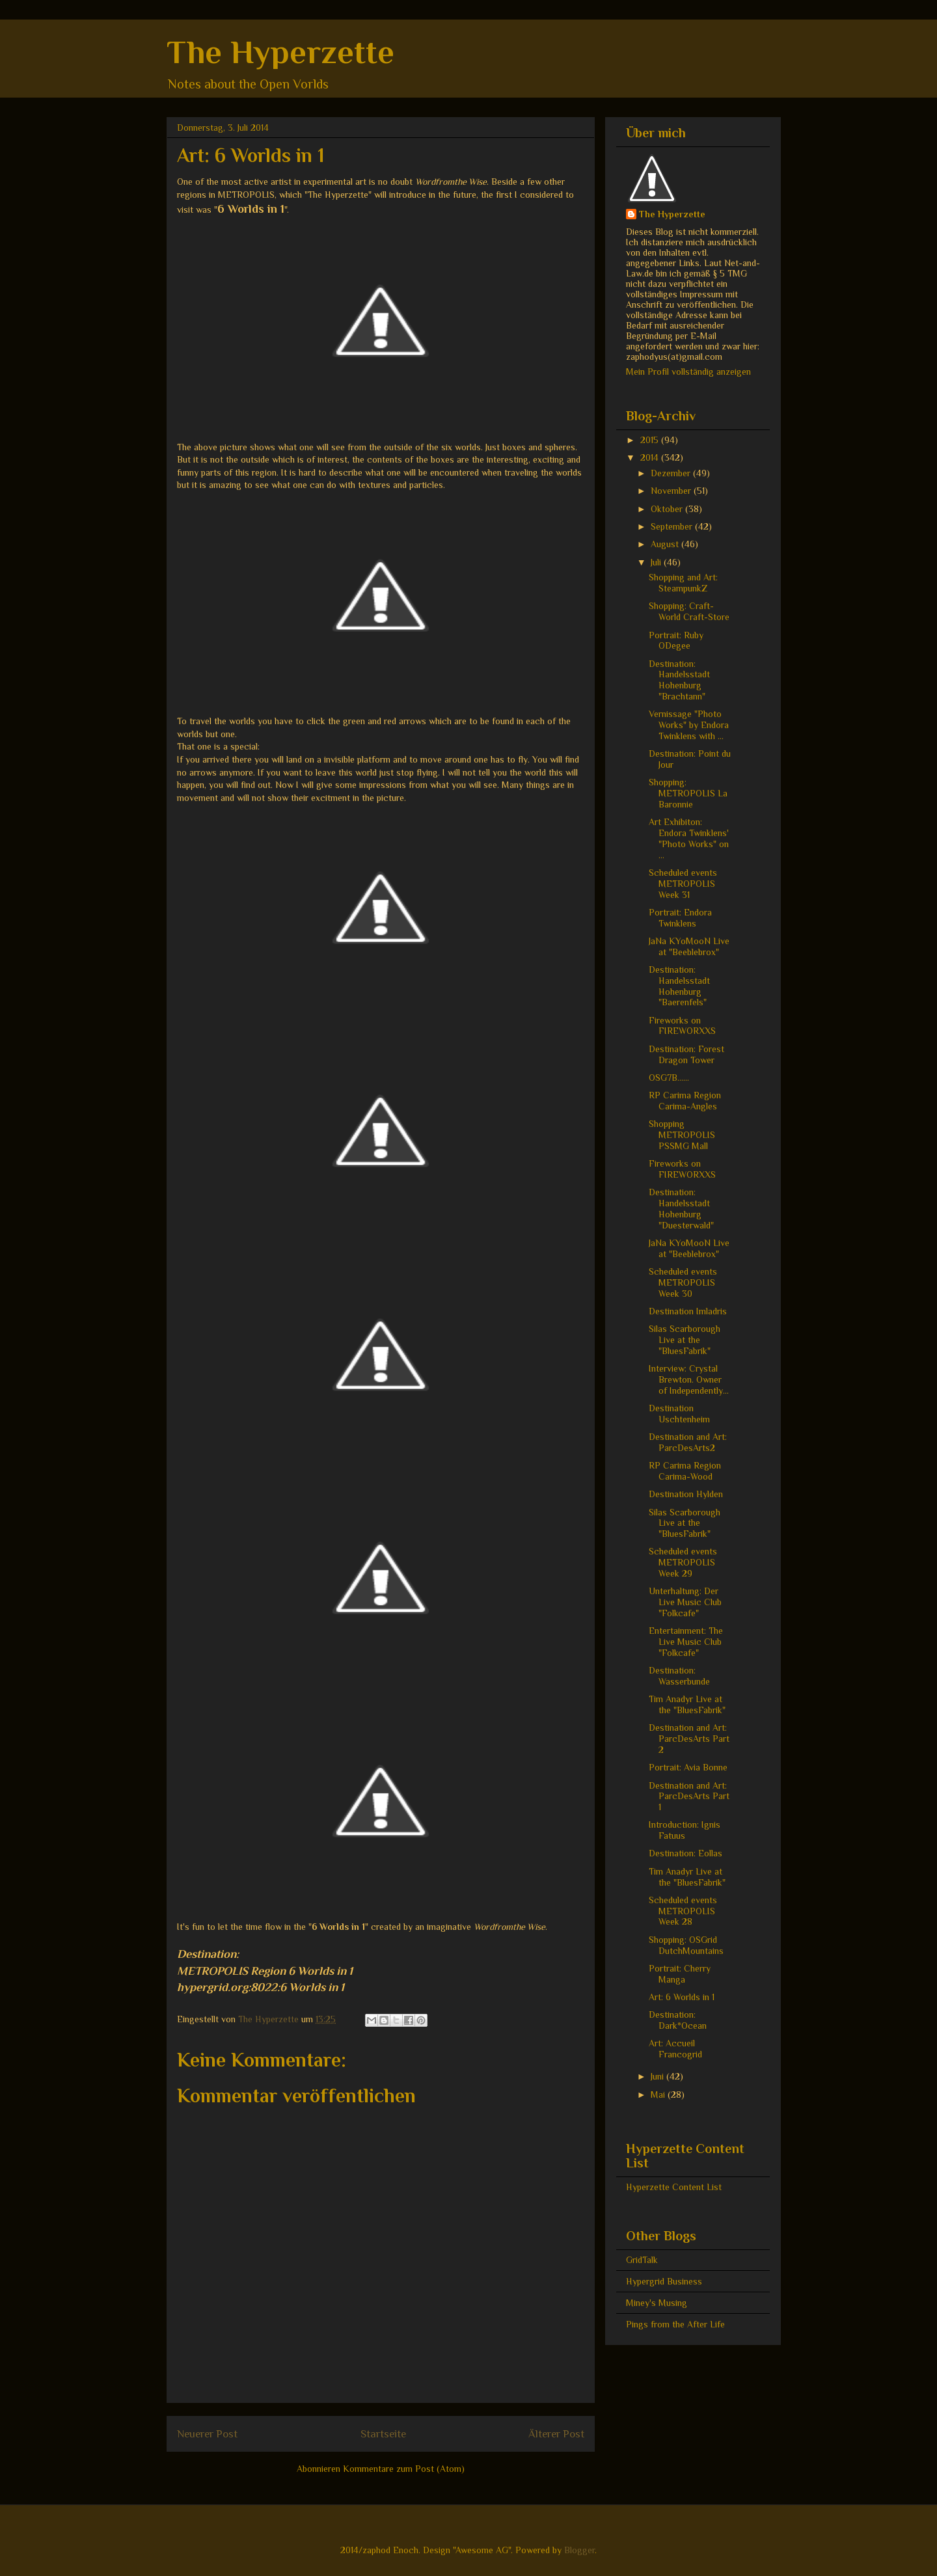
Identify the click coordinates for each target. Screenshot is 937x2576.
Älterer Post (556, 2434)
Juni (658, 2076)
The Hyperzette (280, 52)
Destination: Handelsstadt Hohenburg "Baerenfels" (679, 985)
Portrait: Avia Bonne (688, 1767)
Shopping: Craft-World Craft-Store (689, 611)
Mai (659, 2094)
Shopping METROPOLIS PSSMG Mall (682, 1135)
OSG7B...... (669, 1077)
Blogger (579, 2550)
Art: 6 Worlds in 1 (681, 1997)
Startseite (383, 2434)
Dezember (672, 473)
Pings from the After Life (675, 2324)
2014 (650, 457)
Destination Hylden (686, 1494)
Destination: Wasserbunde (679, 1676)
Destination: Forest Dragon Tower (686, 1054)
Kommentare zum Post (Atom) (404, 2468)
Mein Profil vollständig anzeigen (688, 371)
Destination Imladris (688, 1311)
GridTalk (642, 2260)
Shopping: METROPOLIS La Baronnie (688, 793)
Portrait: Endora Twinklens (680, 918)
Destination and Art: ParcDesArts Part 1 (689, 1796)
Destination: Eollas (685, 1853)
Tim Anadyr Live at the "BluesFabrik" (687, 1704)
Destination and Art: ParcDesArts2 (688, 1442)
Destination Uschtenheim (679, 1413)
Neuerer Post (207, 2434)
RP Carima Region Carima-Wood (685, 1471)
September (673, 526)
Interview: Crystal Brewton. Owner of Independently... (689, 1379)
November (672, 490)
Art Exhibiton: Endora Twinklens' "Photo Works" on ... (689, 838)
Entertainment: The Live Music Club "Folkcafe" (686, 1641)
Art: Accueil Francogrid (675, 2048)
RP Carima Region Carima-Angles (685, 1100)
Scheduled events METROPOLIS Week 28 (683, 1911)
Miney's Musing (656, 2303)
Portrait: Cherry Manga (680, 1974)
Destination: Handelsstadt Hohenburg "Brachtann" (679, 679)
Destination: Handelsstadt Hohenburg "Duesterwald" (681, 1208)
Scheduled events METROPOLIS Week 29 (683, 1562)
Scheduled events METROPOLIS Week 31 (683, 883)
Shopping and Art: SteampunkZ (683, 582)
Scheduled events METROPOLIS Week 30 (683, 1282)
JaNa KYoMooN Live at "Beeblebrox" (689, 946)
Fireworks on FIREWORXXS (682, 1026)
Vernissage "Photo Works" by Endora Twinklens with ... (689, 725)
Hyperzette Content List (674, 2187)
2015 (650, 440)
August (666, 544)
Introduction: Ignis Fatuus (684, 1830)
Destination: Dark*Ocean (678, 2020)
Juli (657, 562)
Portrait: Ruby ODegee (676, 640)
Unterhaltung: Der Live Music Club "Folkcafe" (685, 1602)
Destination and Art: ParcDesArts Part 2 (689, 1738)
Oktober (668, 509)
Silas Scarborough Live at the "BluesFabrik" (684, 1339)
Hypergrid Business (664, 2281)
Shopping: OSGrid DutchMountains (686, 1945)
